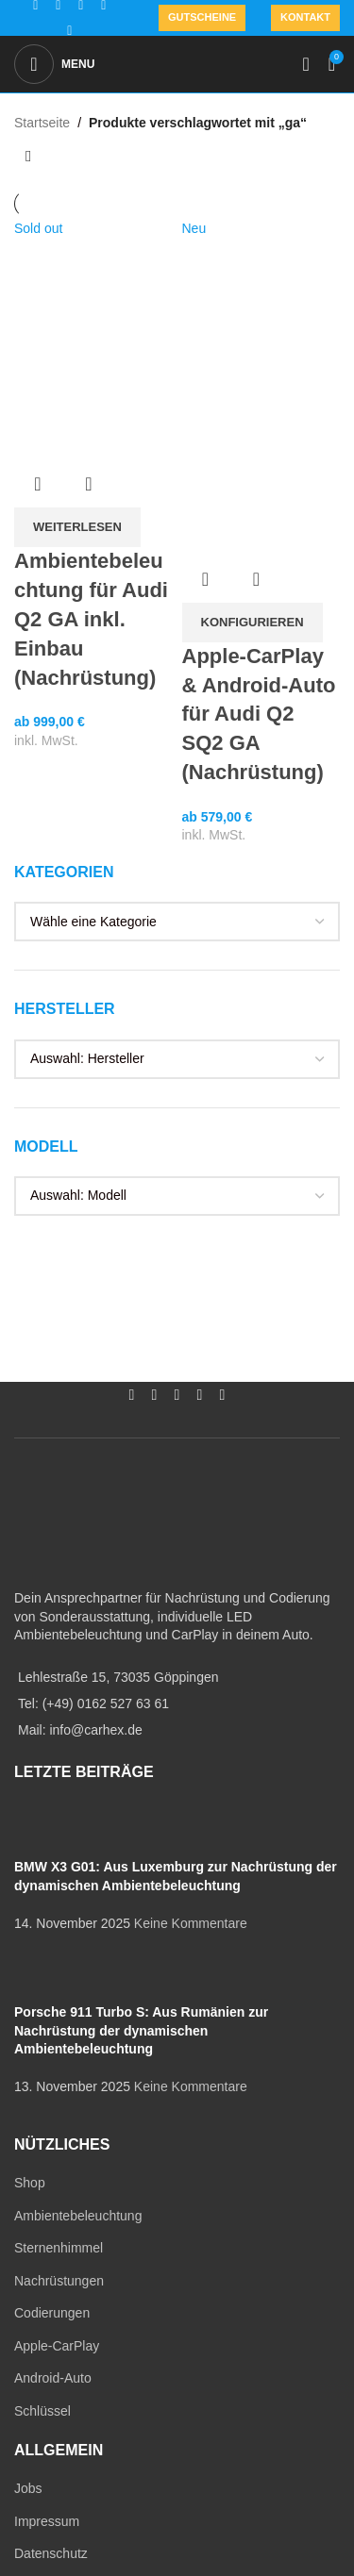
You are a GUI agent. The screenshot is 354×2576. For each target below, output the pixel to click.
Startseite (42, 122)
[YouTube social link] (177, 1395)
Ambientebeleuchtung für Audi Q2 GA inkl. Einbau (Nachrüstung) (91, 619)
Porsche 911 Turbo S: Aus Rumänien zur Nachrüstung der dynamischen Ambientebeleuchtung (141, 2030)
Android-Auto (53, 2377)
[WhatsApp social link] (200, 1395)
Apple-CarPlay (56, 2345)
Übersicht (37, 483)
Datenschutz (51, 2553)
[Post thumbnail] (49, 1828)
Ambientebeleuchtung (78, 2215)
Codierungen (52, 2312)
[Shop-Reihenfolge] (28, 156)
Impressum (46, 2521)
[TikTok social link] (70, 30)
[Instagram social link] (154, 1395)
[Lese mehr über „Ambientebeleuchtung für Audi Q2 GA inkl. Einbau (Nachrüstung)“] (77, 527)
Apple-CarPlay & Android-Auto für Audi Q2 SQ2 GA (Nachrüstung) (259, 714)
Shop (29, 2182)
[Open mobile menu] (54, 64)
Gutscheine (202, 17)
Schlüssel (42, 2410)
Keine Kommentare (190, 1923)
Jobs (28, 2488)
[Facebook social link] (132, 1395)
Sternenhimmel (58, 2247)
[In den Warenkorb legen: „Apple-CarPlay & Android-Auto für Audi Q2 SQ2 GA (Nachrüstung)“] (252, 622)
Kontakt (305, 17)
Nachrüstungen (59, 2280)
